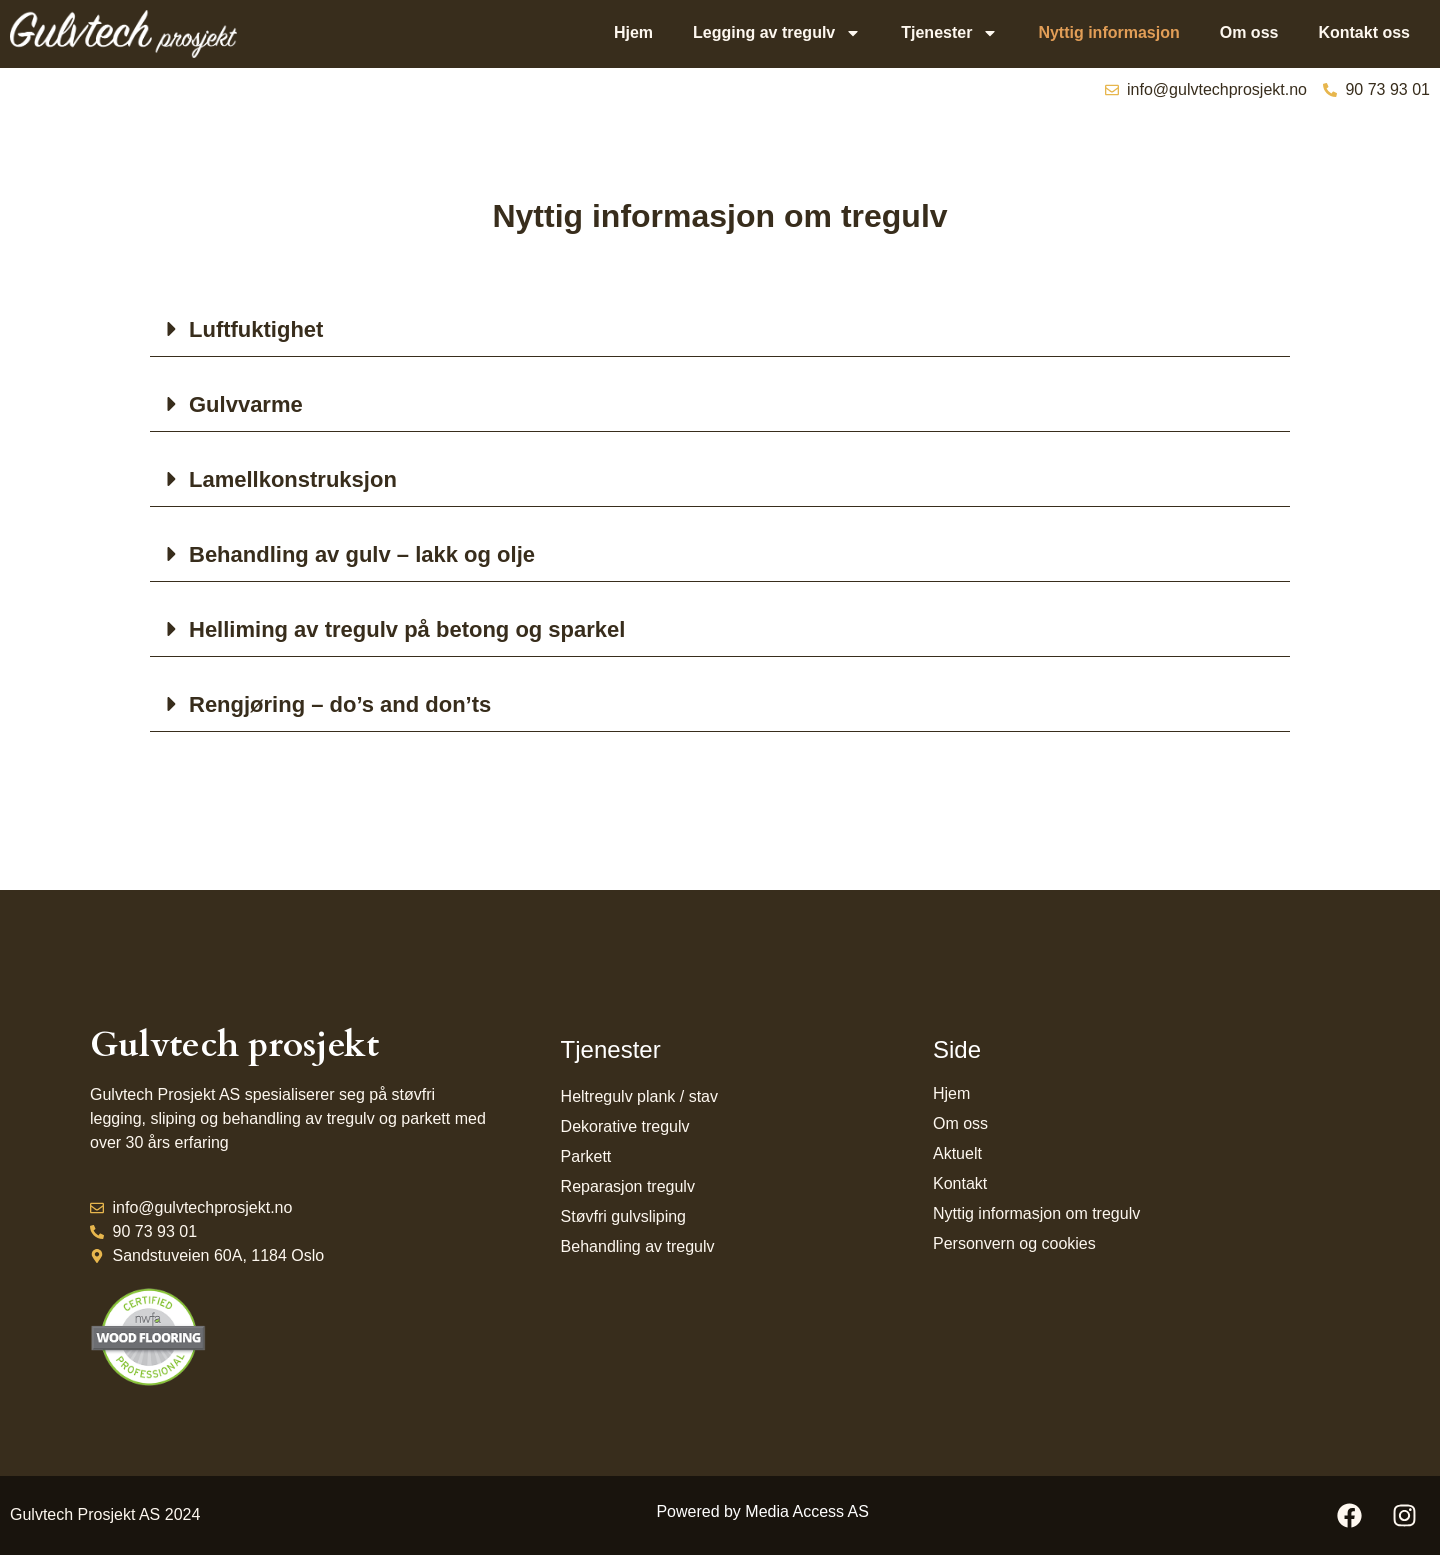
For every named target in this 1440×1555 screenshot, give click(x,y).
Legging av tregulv (777, 33)
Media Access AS (807, 1511)
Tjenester (949, 33)
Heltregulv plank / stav (639, 1096)
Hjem (633, 32)
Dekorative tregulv (625, 1126)
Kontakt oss (1364, 32)
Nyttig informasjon (1108, 32)
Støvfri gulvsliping (623, 1216)
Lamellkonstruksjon (293, 479)
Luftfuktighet (256, 329)
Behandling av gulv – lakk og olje (362, 554)
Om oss (1249, 32)
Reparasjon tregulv (628, 1186)
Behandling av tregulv (638, 1246)
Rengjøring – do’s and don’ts (340, 704)
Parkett (586, 1156)
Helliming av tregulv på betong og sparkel (407, 629)
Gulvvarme (246, 404)
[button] (720, 329)
